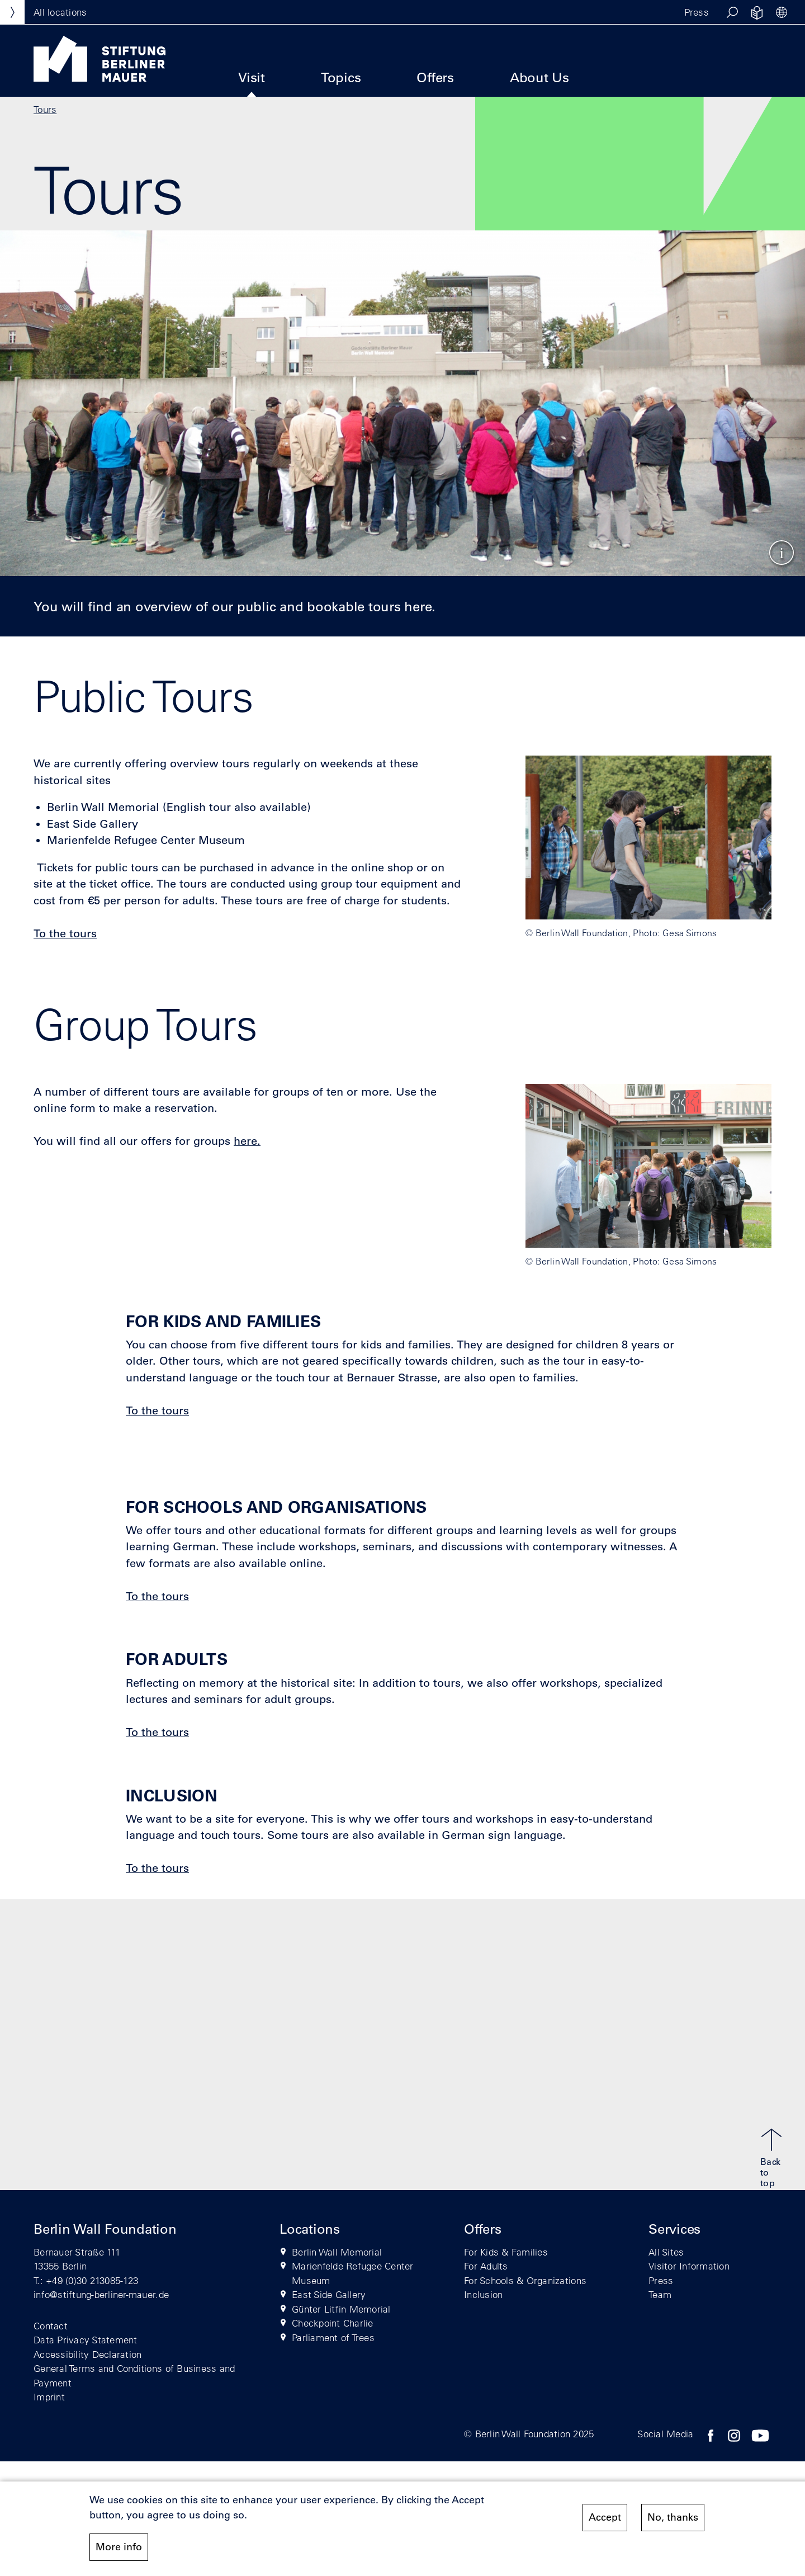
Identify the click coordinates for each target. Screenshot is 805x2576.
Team (659, 2294)
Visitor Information (689, 2266)
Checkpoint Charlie (332, 2323)
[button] (732, 12)
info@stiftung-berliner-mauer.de (101, 2294)
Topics (341, 77)
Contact (51, 2326)
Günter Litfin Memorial (341, 2309)
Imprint (49, 2397)
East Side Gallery (329, 2294)
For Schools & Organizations (525, 2280)
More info (119, 2549)
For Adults (486, 2266)
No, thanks (672, 2519)
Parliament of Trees (333, 2337)
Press (696, 12)
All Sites (666, 2252)
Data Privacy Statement (86, 2340)
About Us (539, 77)
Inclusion (483, 2294)
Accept (605, 2519)
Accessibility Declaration (88, 2354)
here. (247, 1141)
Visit (251, 77)
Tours (45, 109)
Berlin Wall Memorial (337, 2252)
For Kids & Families (506, 2252)
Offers (435, 77)
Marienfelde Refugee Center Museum (353, 2273)
